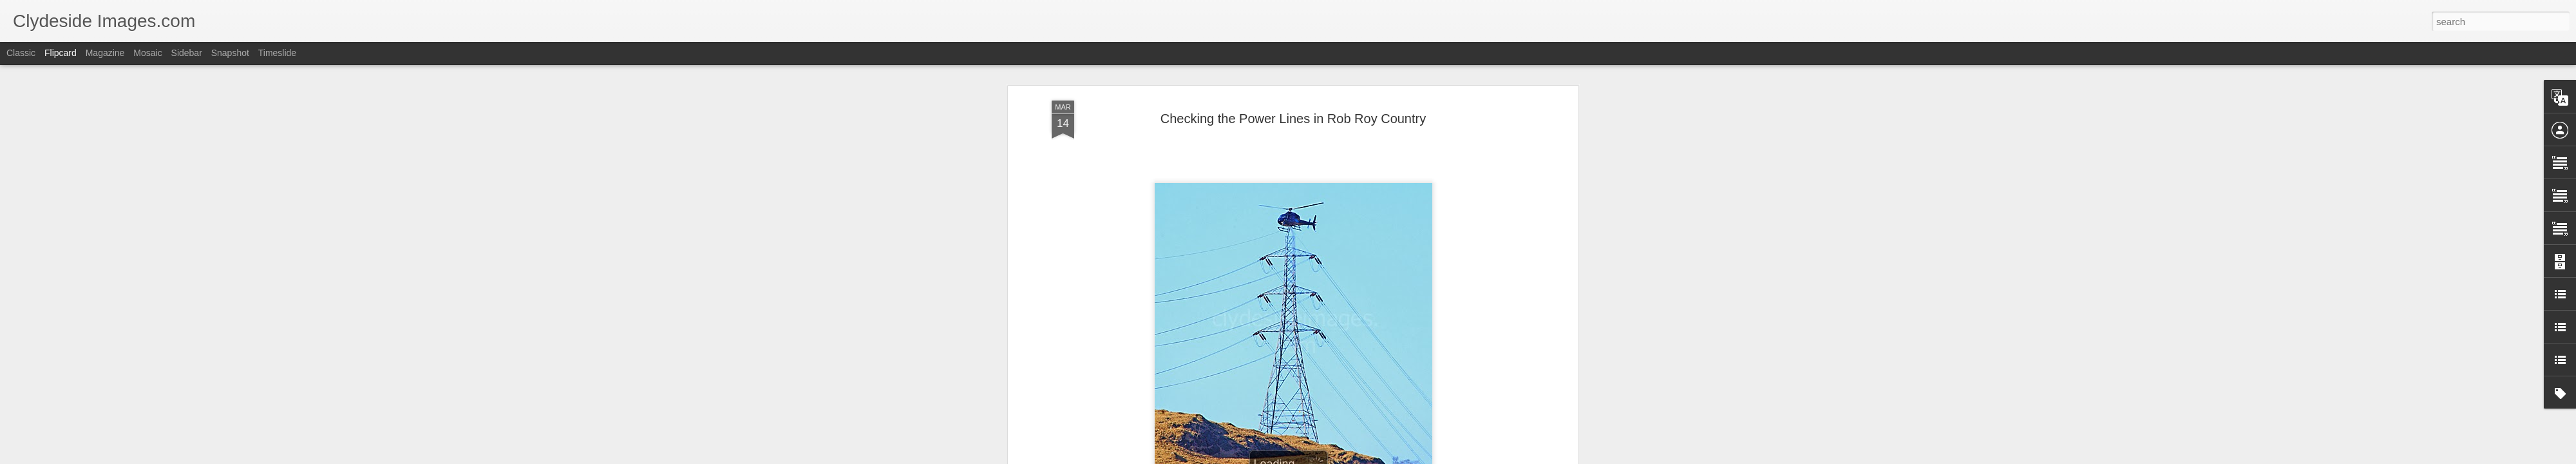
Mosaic (147, 53)
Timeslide (277, 53)
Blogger (1328, 457)
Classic (20, 53)
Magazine (105, 53)
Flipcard (60, 53)
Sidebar (186, 53)
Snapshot (230, 53)
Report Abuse (1366, 457)
